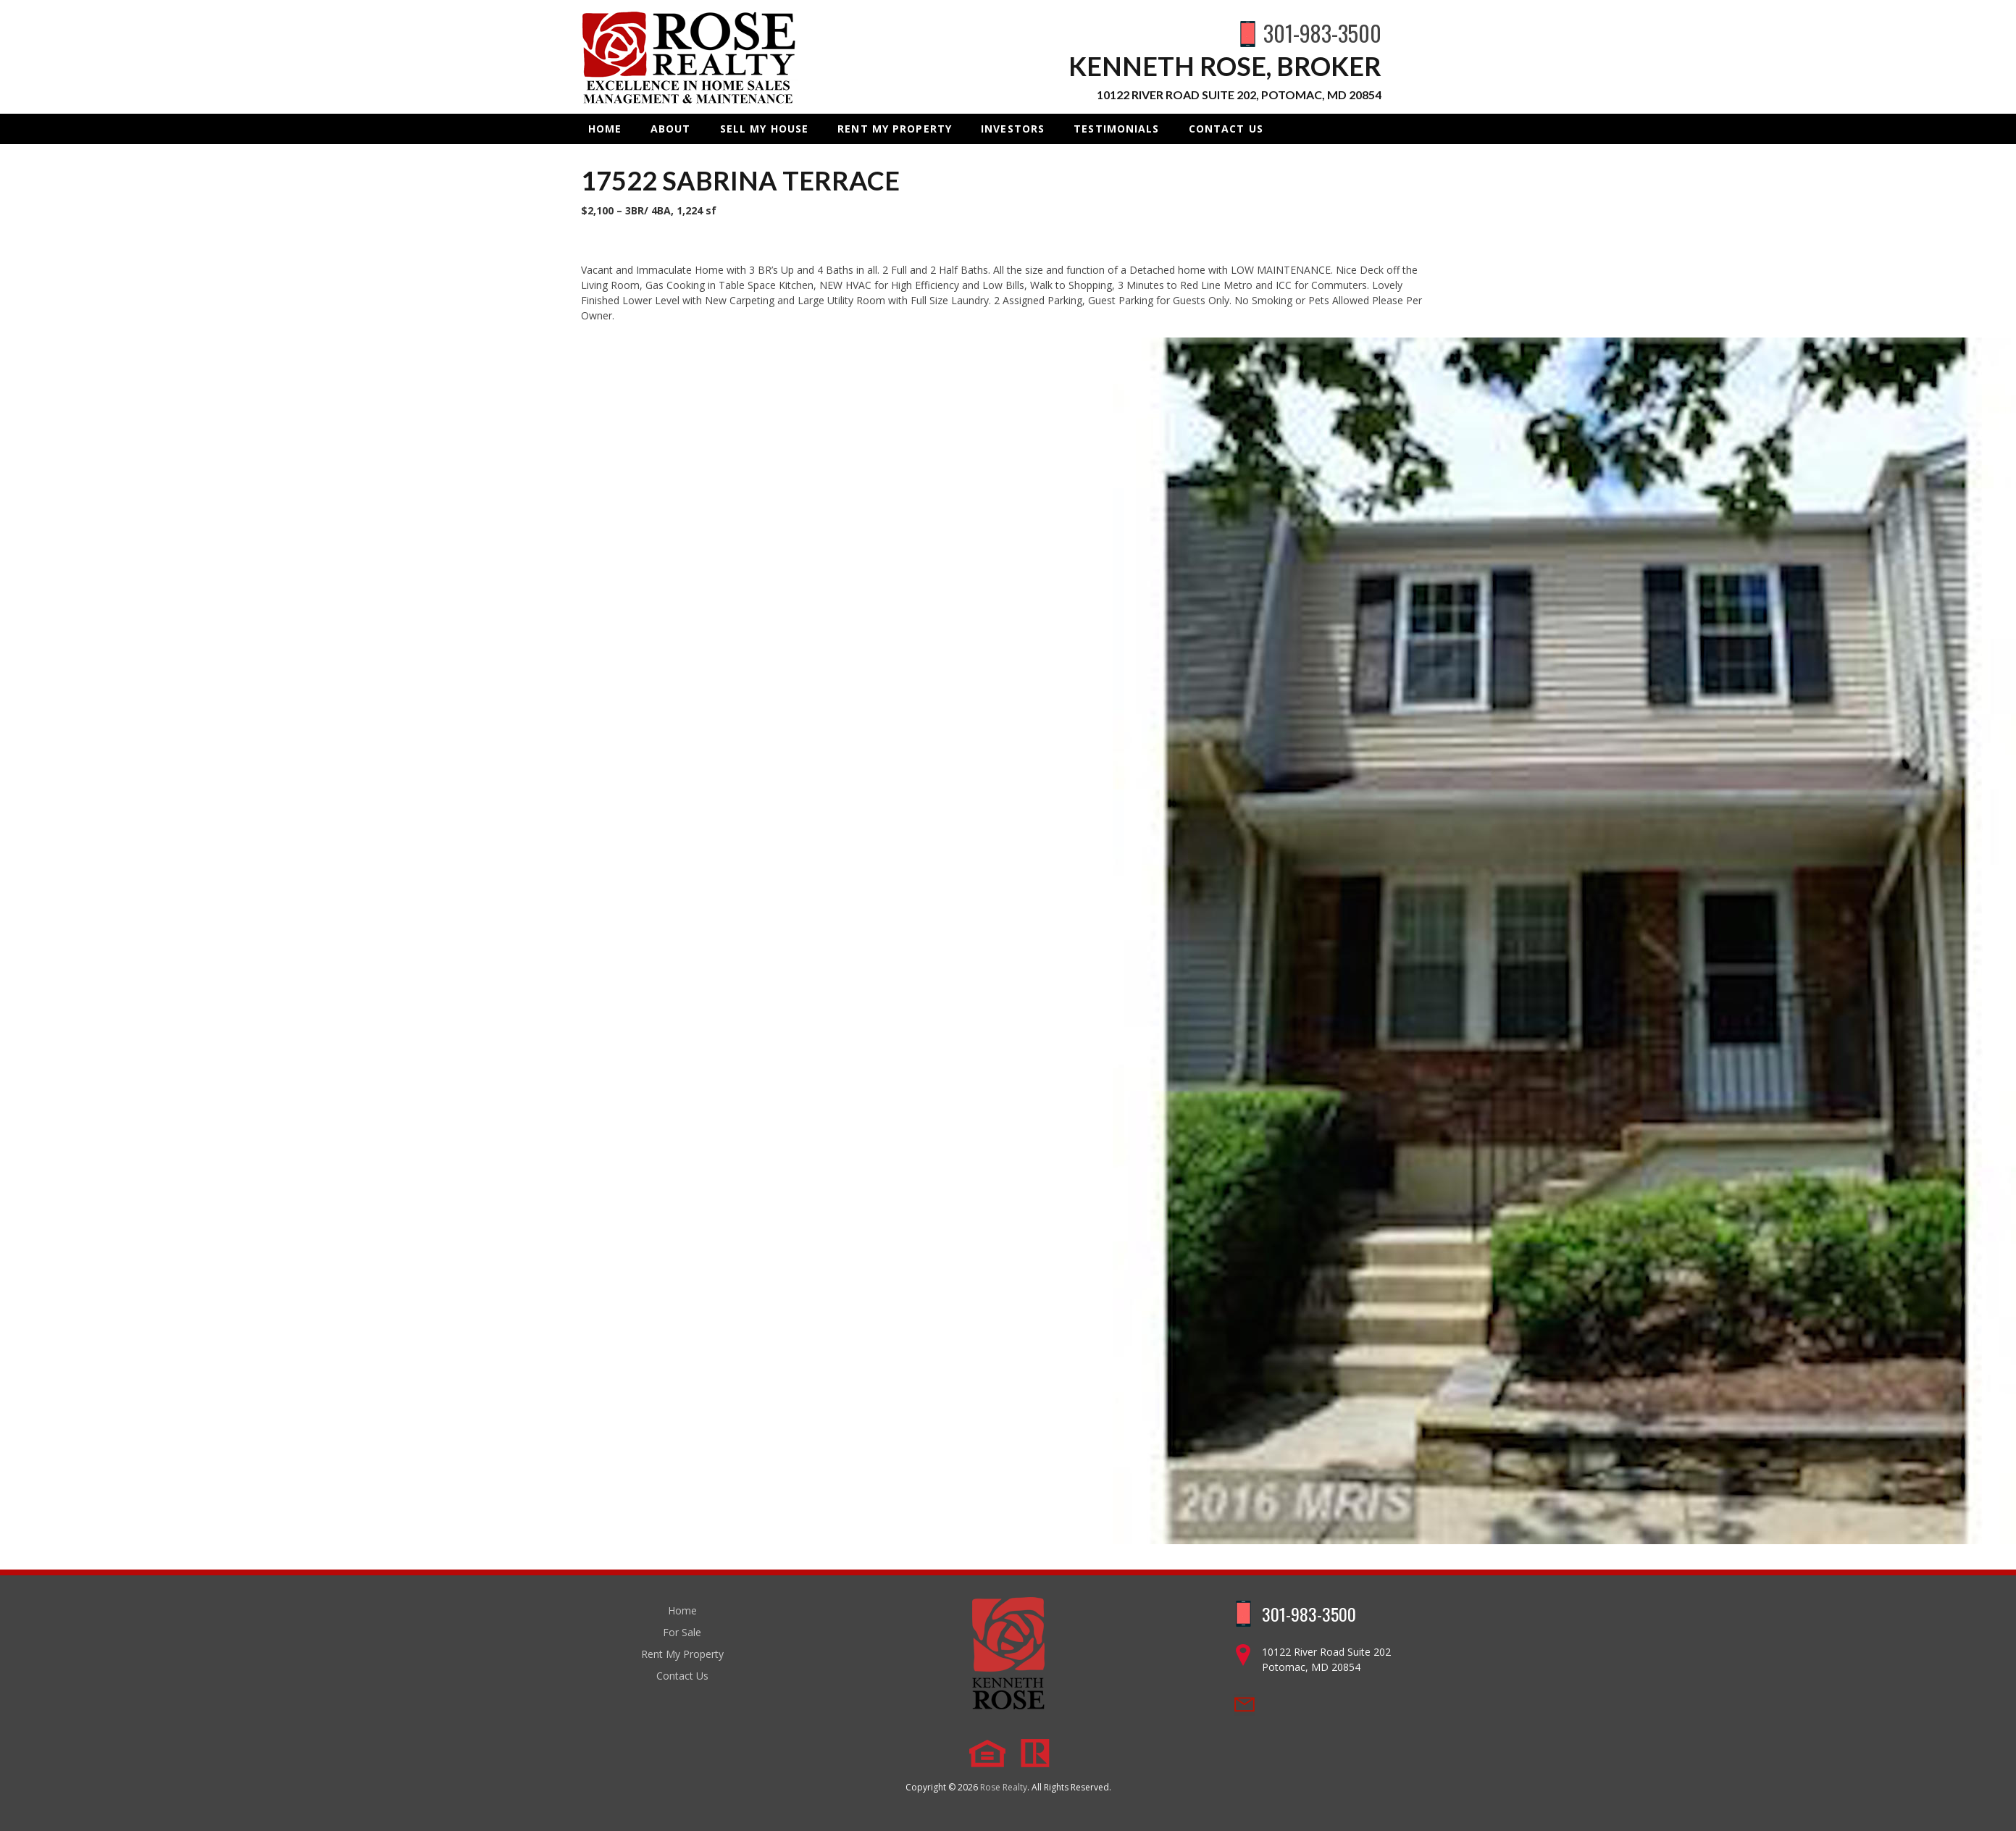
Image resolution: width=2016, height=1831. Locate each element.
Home (605, 128)
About (671, 128)
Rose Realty (1003, 1787)
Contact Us (1226, 128)
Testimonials (1116, 128)
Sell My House (764, 128)
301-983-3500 (1322, 33)
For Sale (682, 1632)
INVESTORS (1013, 128)
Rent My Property (894, 128)
